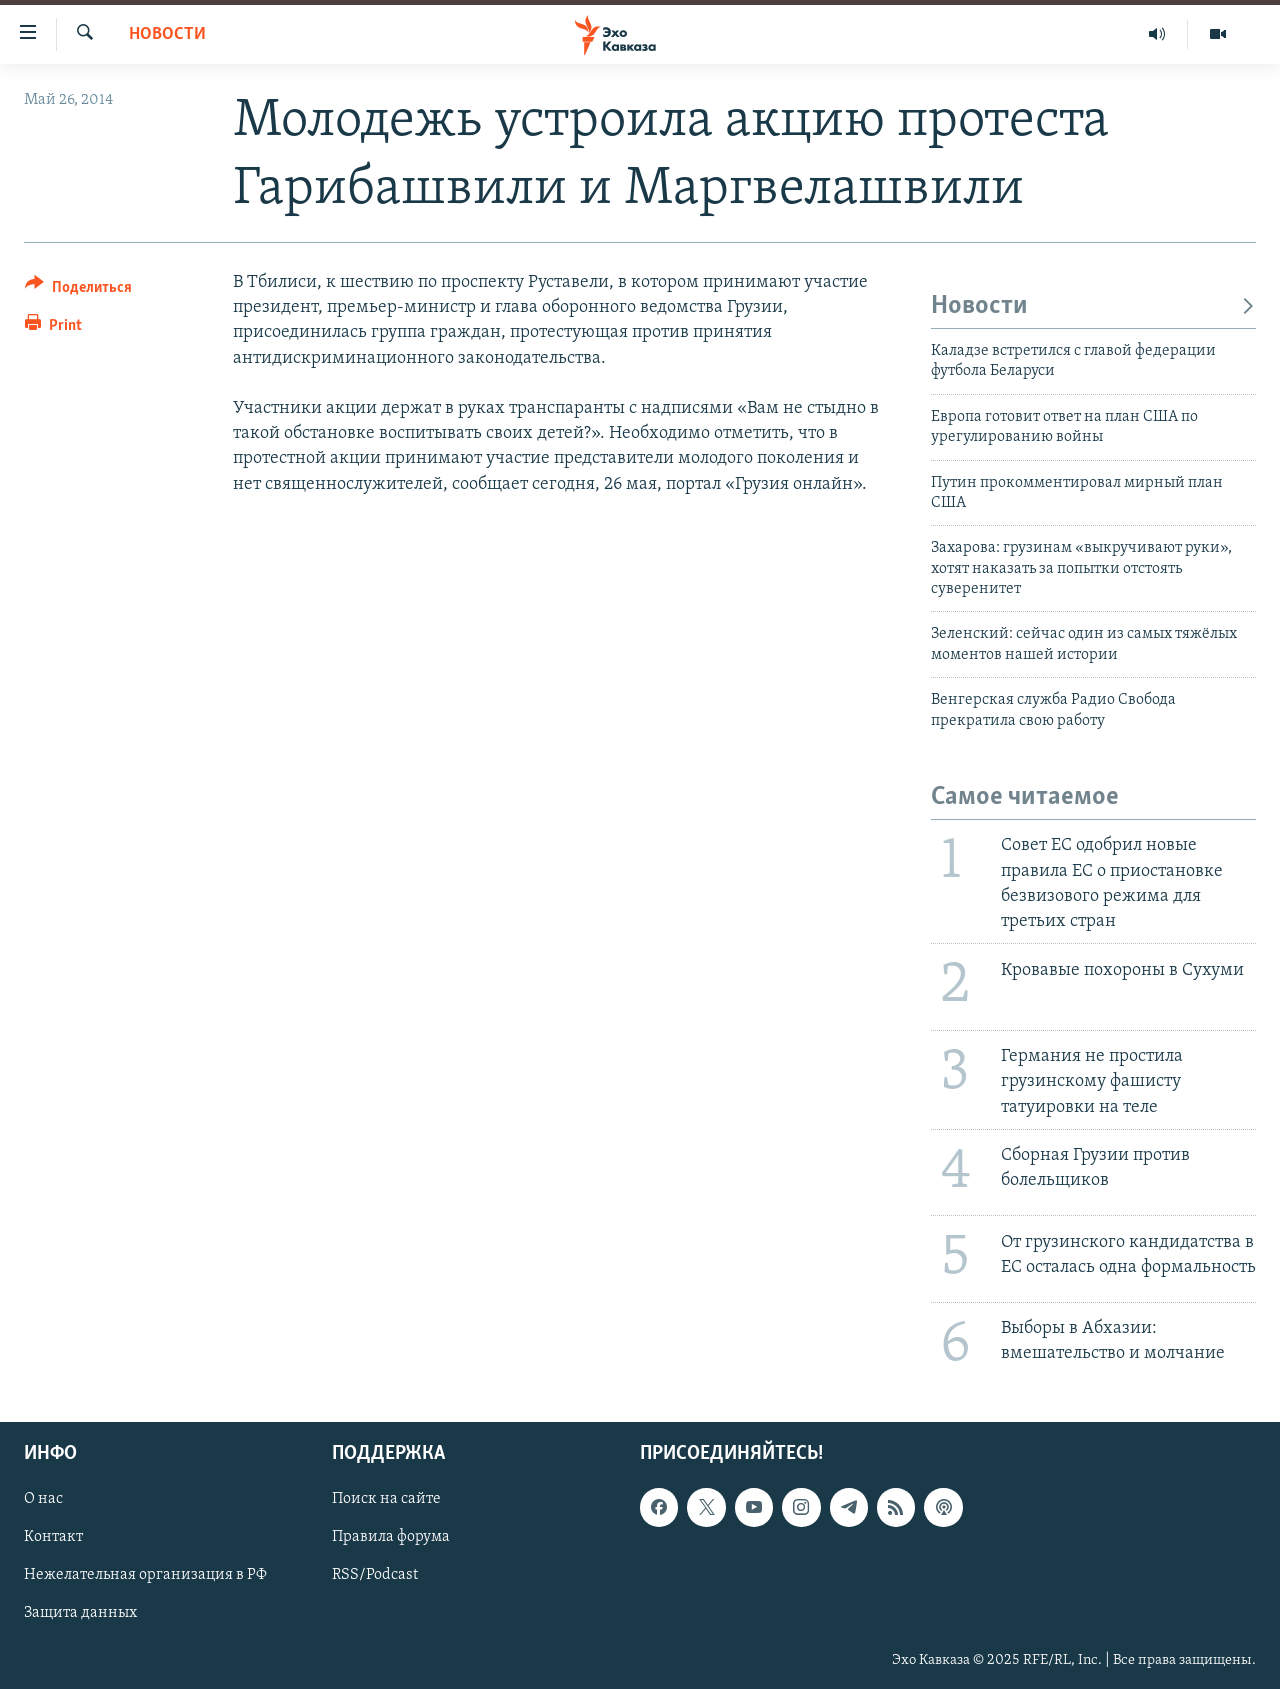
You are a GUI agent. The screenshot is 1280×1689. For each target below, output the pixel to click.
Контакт (53, 1538)
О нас (43, 1500)
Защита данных (80, 1614)
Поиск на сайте (386, 1500)
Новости (167, 34)
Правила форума (391, 1538)
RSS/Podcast (375, 1576)
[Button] (78, 290)
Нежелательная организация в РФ (145, 1576)
